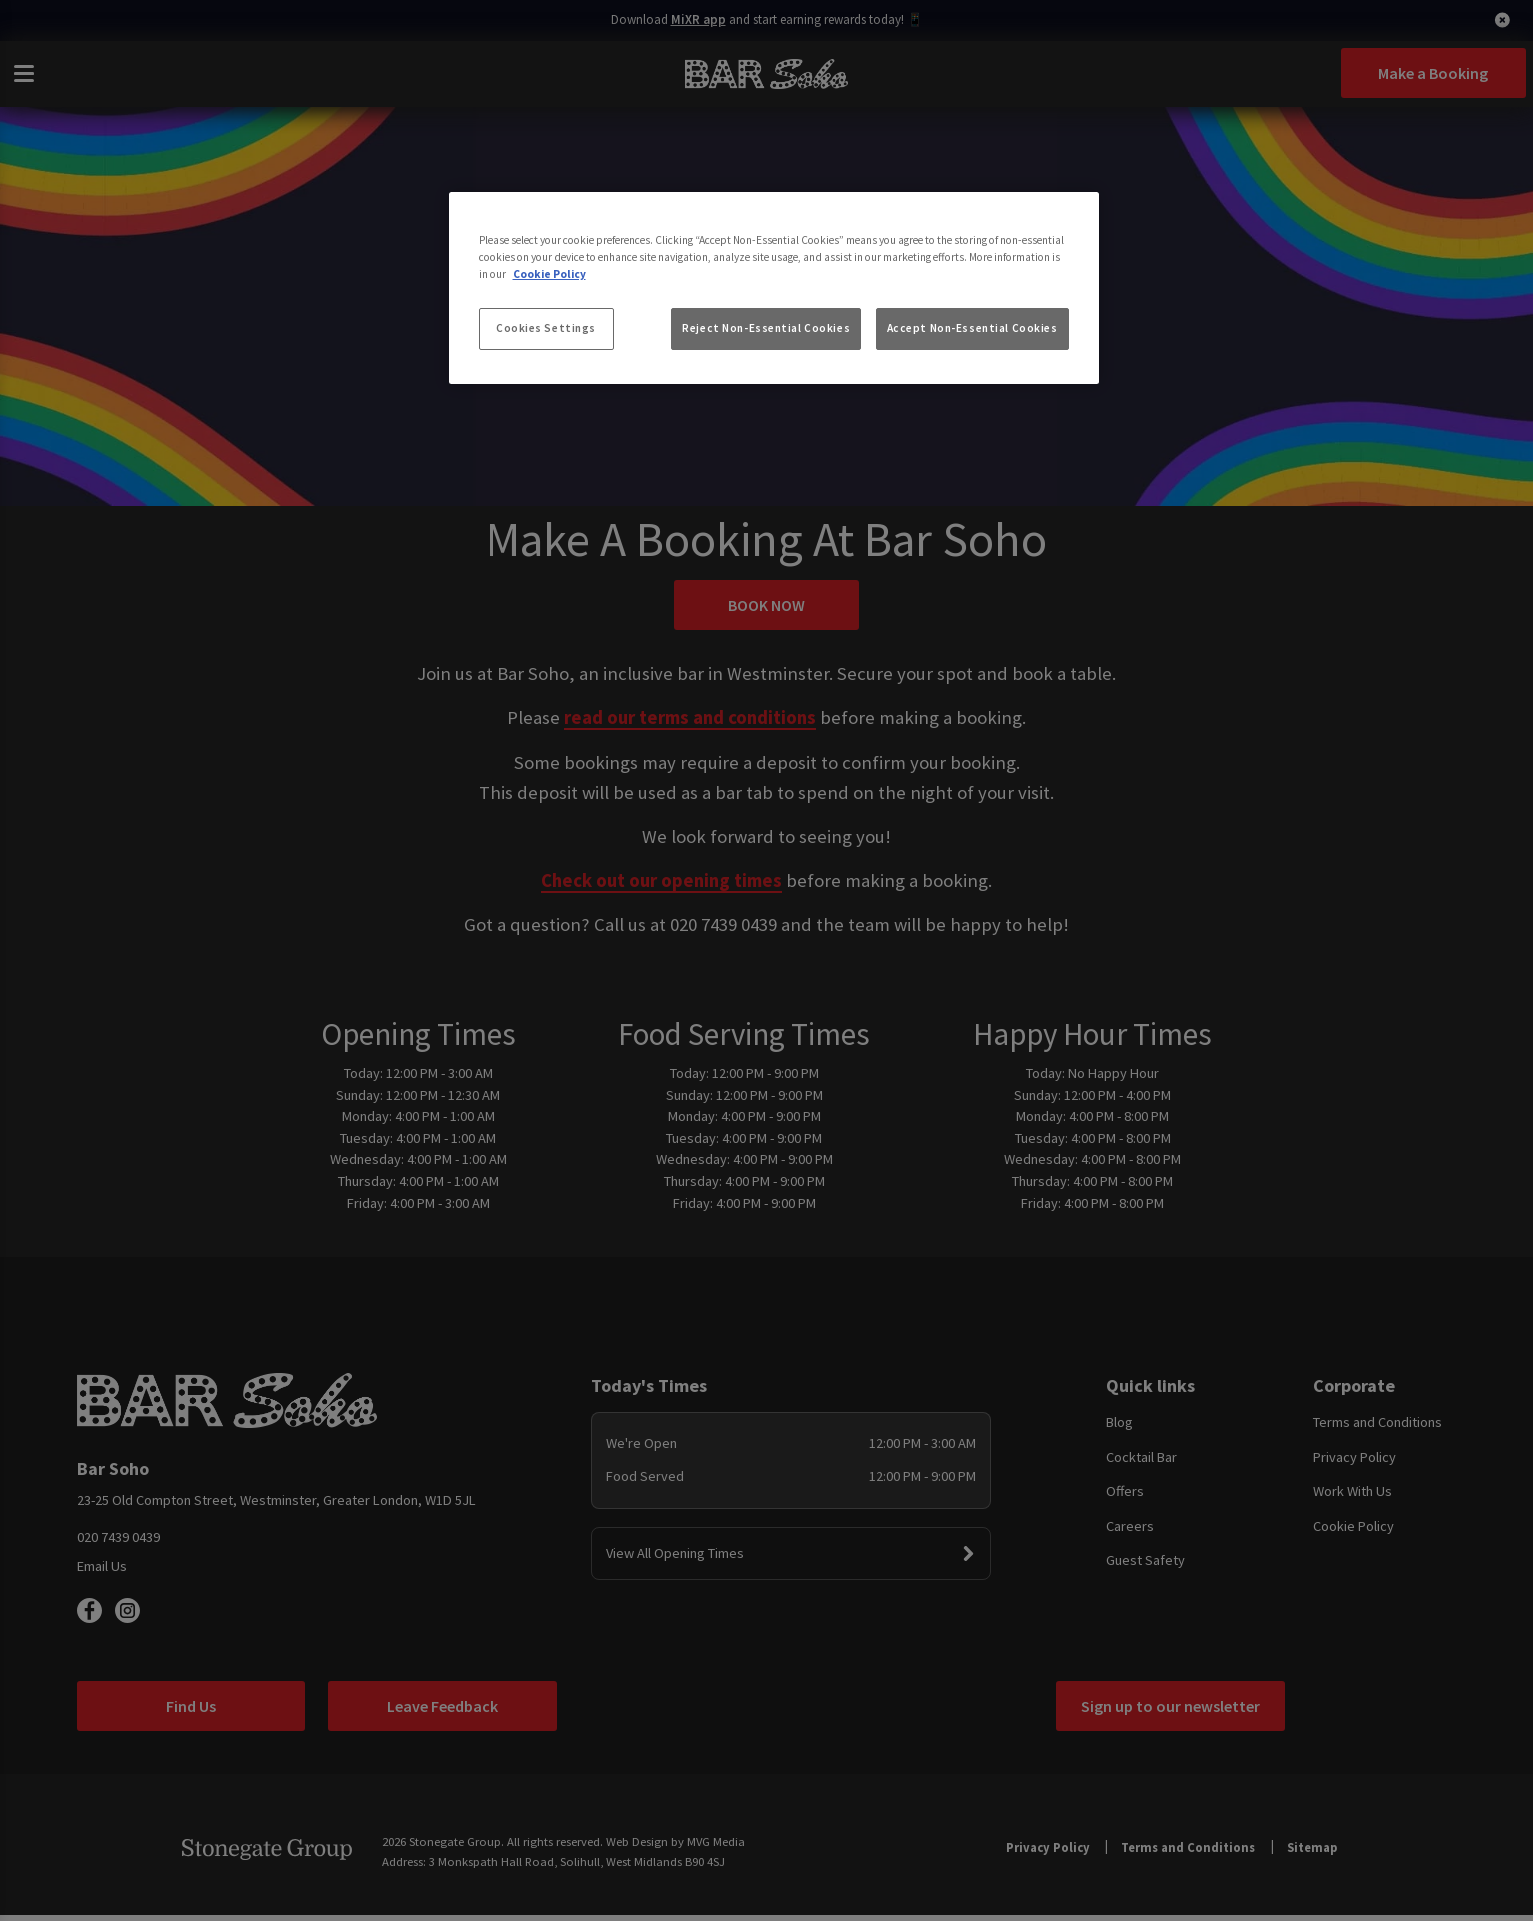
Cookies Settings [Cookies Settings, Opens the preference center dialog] (546, 328)
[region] (774, 288)
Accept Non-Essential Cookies (972, 328)
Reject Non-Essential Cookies (766, 328)
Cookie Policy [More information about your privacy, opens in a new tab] (549, 274)
